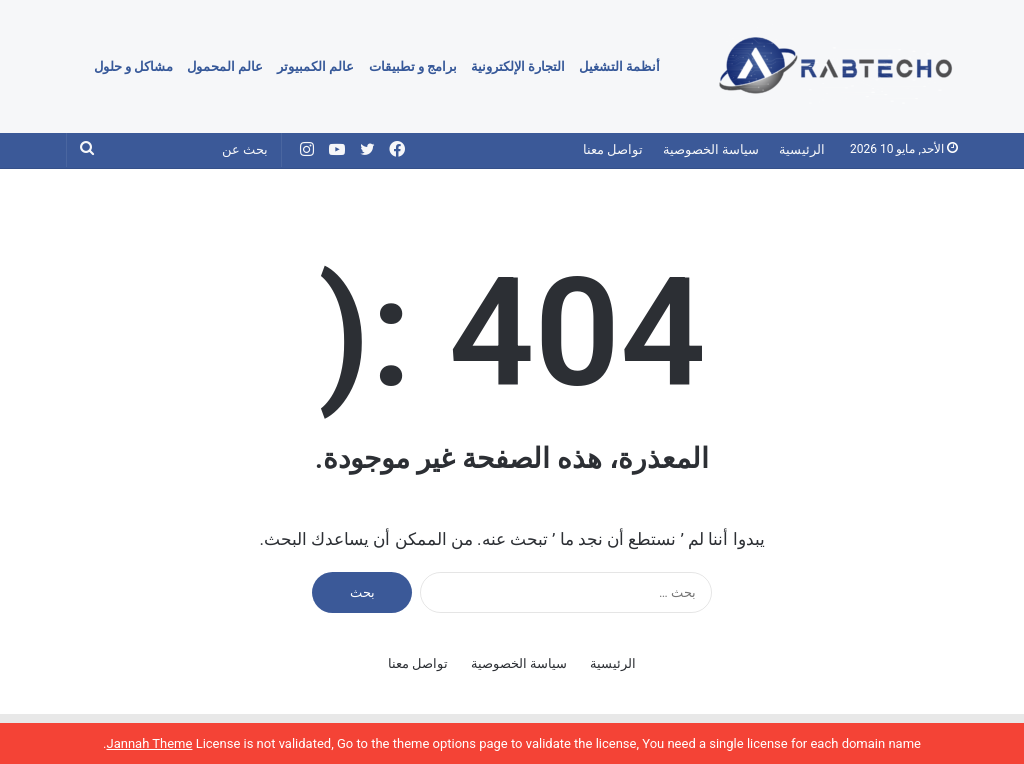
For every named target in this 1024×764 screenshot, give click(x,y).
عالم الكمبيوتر (315, 66)
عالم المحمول (225, 66)
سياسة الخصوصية (711, 149)
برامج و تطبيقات (413, 66)
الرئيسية (802, 149)
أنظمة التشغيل (619, 66)
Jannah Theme (149, 743)
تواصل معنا (613, 149)
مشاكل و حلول (133, 66)
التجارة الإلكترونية (518, 66)
